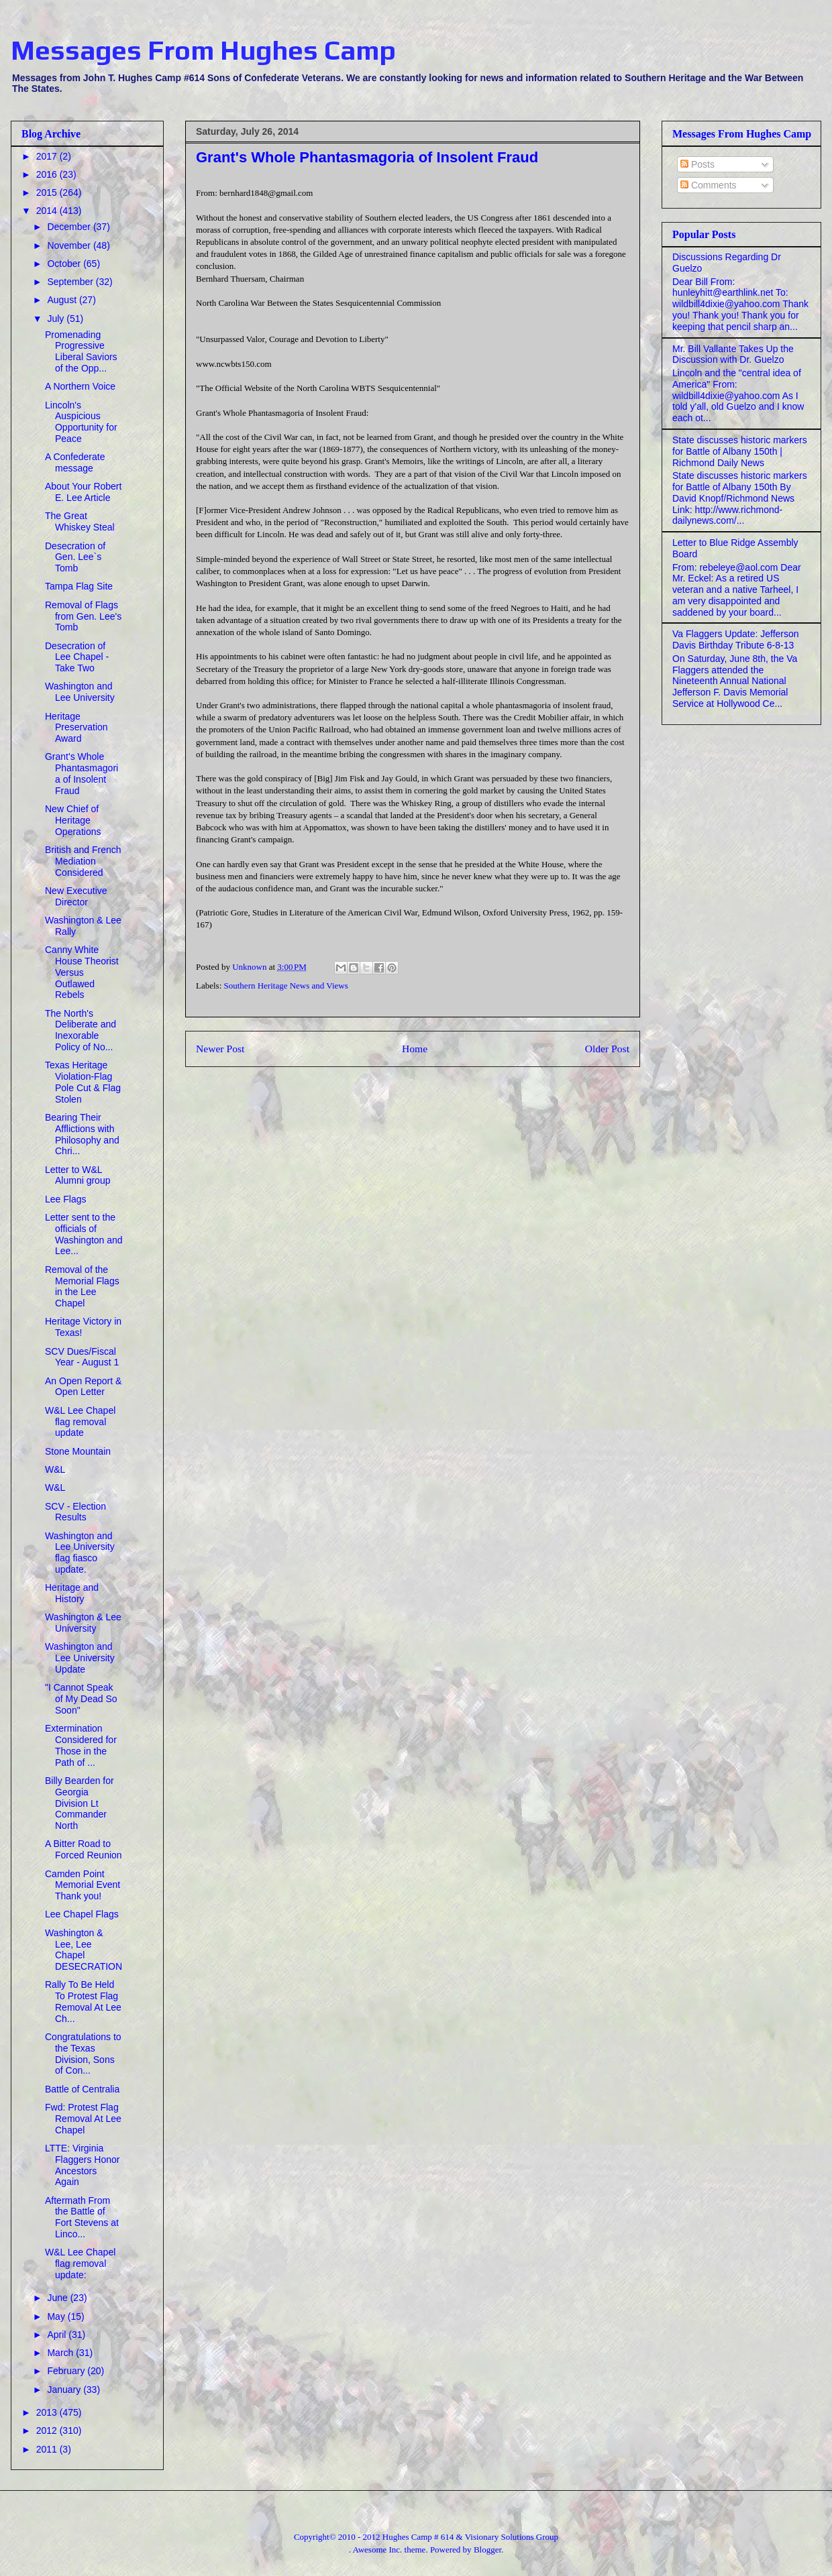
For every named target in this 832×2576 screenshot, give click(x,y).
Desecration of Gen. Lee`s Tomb (75, 557)
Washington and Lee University (80, 692)
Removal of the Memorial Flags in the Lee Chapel (82, 1286)
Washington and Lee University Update (80, 1658)
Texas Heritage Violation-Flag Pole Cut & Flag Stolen (83, 1082)
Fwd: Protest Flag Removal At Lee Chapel (83, 2118)
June (58, 2297)
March (61, 2352)
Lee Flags (65, 1199)
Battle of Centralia (82, 2089)
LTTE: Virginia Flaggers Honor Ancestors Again (82, 2165)
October (65, 263)
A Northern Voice (80, 386)
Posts (697, 164)
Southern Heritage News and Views (286, 986)
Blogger (487, 2549)
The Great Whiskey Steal (80, 521)
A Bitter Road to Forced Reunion (83, 1849)
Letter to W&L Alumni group (78, 1175)
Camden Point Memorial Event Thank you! (82, 1885)
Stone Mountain (78, 1451)
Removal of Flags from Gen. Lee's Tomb (83, 616)
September (71, 281)
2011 (48, 2449)
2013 (48, 2412)
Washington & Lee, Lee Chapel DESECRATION (83, 1949)
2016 (48, 174)
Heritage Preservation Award (76, 727)
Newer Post (220, 1048)
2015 (48, 192)
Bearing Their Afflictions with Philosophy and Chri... (82, 1134)
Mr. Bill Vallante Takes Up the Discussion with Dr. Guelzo (733, 354)
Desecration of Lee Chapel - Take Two (77, 657)
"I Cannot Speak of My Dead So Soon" (81, 1699)
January (65, 2389)
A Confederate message (75, 462)
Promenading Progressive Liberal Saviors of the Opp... (81, 351)
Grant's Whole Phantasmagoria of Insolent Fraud (81, 773)
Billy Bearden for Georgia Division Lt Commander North (79, 1803)
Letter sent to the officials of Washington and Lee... (84, 1234)
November (70, 245)
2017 (48, 156)
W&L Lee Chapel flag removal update (80, 1422)
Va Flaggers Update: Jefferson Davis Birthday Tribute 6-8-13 (735, 639)
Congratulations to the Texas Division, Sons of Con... (83, 2053)
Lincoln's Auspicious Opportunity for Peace (81, 422)
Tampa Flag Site (79, 586)
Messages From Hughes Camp (203, 50)
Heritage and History (72, 1593)
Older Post (607, 1048)
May (57, 2316)
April (57, 2334)
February (67, 2370)
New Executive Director (76, 896)
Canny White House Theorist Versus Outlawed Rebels (82, 972)
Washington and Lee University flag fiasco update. (80, 1552)
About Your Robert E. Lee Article (83, 492)
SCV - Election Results (75, 1512)
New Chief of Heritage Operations (73, 820)
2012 (48, 2430)
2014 (48, 210)
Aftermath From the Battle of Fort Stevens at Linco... (82, 2217)
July (56, 318)
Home (414, 1048)
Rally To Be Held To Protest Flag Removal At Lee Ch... (83, 2001)
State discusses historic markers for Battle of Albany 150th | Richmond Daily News (739, 451)
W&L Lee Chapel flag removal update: (80, 2263)
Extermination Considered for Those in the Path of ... (81, 1745)
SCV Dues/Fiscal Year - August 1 (82, 1357)
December (70, 226)
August (63, 299)
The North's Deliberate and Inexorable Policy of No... (80, 1030)
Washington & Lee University (83, 1623)
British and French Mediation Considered (83, 861)
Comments (708, 185)
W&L (55, 1469)
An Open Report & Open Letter (83, 1387)
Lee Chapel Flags (82, 1914)
